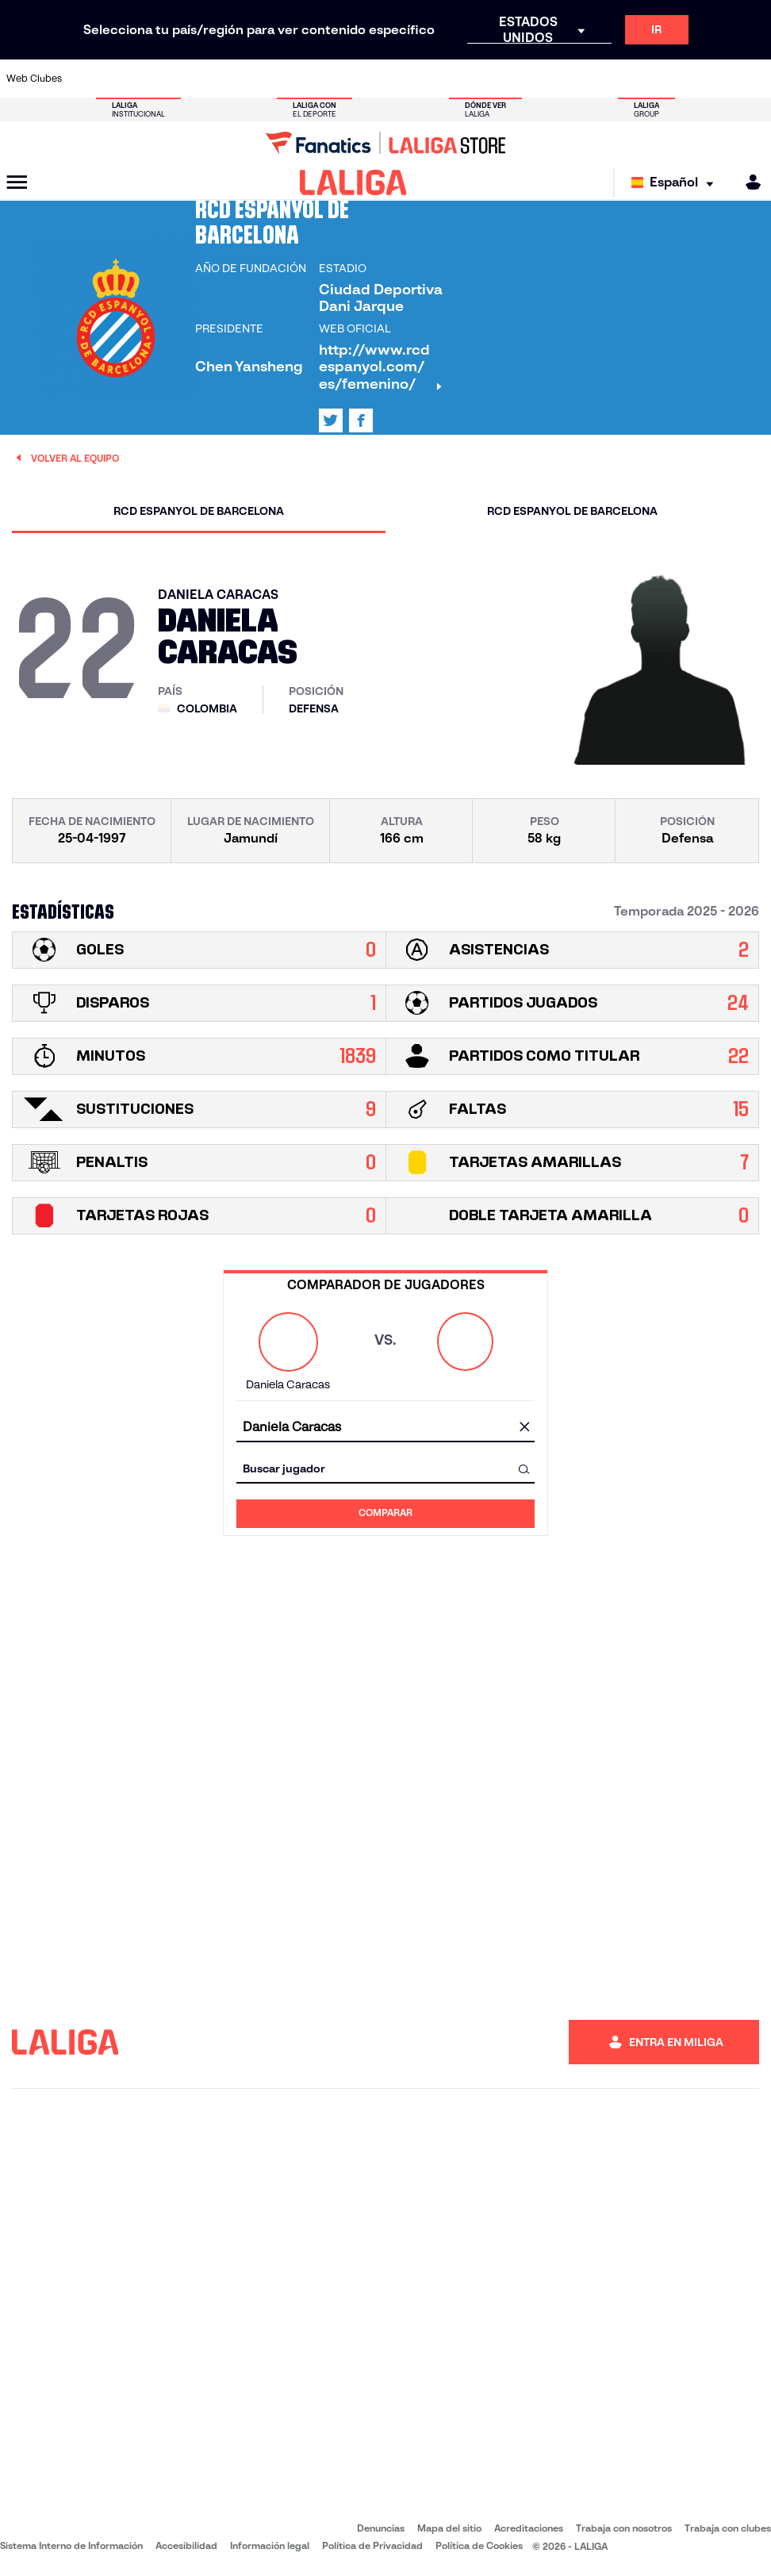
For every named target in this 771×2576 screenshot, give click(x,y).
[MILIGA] (748, 182)
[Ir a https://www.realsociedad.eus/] (647, 78)
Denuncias (381, 2528)
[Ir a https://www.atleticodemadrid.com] (120, 78)
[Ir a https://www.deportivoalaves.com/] (190, 78)
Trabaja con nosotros (624, 2528)
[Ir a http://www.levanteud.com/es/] (366, 78)
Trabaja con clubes (728, 2528)
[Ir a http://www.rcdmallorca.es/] (507, 78)
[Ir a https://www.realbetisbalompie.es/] (542, 78)
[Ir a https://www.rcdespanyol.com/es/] (472, 78)
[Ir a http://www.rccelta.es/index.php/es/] (436, 78)
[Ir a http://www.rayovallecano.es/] (401, 78)
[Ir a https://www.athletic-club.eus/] (85, 78)
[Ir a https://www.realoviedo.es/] (612, 78)
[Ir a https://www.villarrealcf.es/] (753, 78)
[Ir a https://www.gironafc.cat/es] (331, 78)
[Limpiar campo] (524, 1428)
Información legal (269, 2545)
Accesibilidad (186, 2545)
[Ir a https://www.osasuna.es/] (155, 78)
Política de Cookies (479, 2545)
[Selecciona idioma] (676, 183)
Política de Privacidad (372, 2545)
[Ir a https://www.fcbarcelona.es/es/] (261, 78)
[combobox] (385, 1428)
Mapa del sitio (449, 2528)
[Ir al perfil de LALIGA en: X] (331, 420)
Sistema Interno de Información (71, 2545)
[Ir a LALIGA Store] (385, 143)
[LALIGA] (353, 182)
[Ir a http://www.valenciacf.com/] (718, 78)
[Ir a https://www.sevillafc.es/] (682, 78)
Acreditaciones (528, 2528)
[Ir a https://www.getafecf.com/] (296, 78)
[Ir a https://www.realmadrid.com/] (577, 78)
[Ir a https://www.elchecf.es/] (225, 78)
